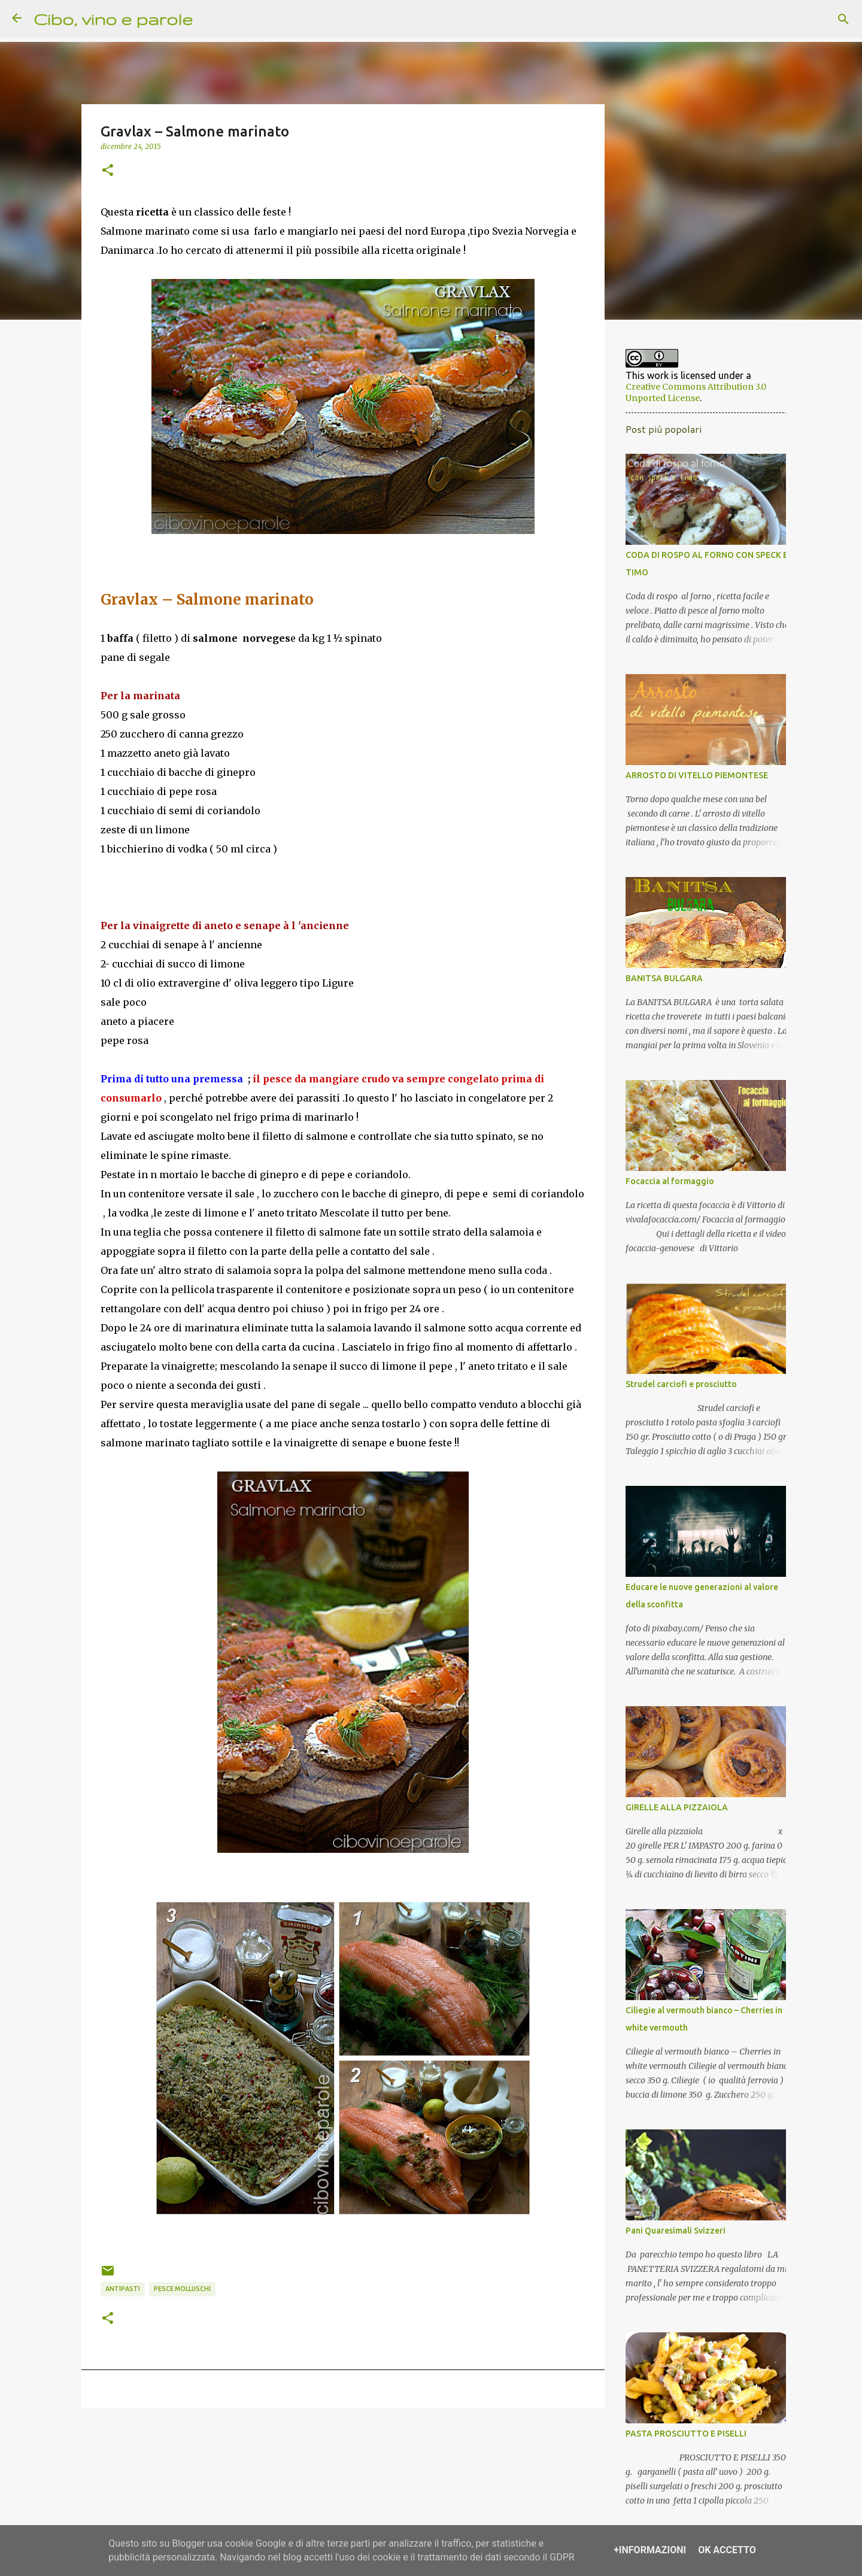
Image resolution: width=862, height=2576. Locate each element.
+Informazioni (650, 2550)
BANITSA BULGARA (657, 986)
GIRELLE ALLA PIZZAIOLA (669, 1815)
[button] (108, 170)
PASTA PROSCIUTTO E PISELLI (678, 2441)
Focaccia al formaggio (662, 1189)
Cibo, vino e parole (113, 19)
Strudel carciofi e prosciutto (674, 1392)
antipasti (122, 2288)
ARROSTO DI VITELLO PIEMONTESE (689, 783)
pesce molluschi (182, 2288)
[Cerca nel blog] (789, 19)
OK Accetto (727, 2550)
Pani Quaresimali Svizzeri (668, 2238)
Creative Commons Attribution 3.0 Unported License (699, 394)
